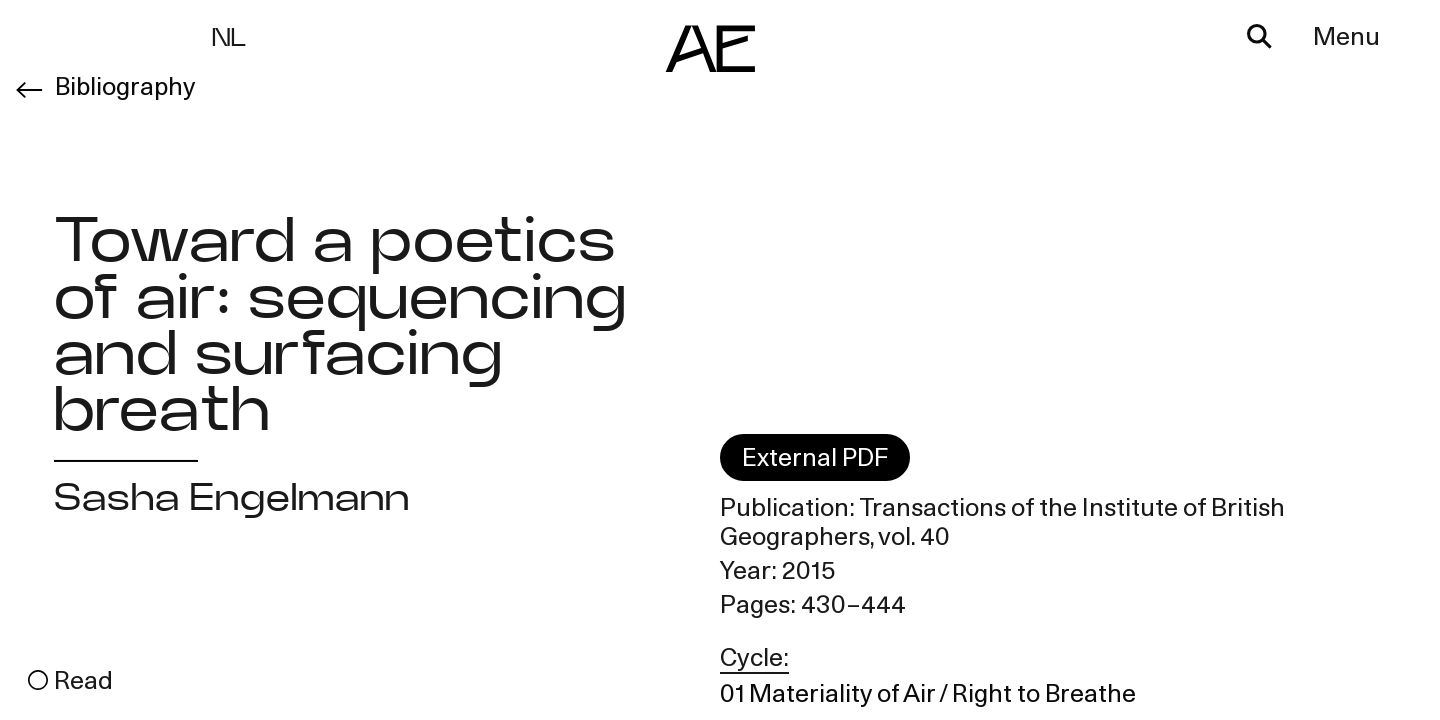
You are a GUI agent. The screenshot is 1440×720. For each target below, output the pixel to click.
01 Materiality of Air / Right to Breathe (930, 696)
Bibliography (126, 88)
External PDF (816, 461)
